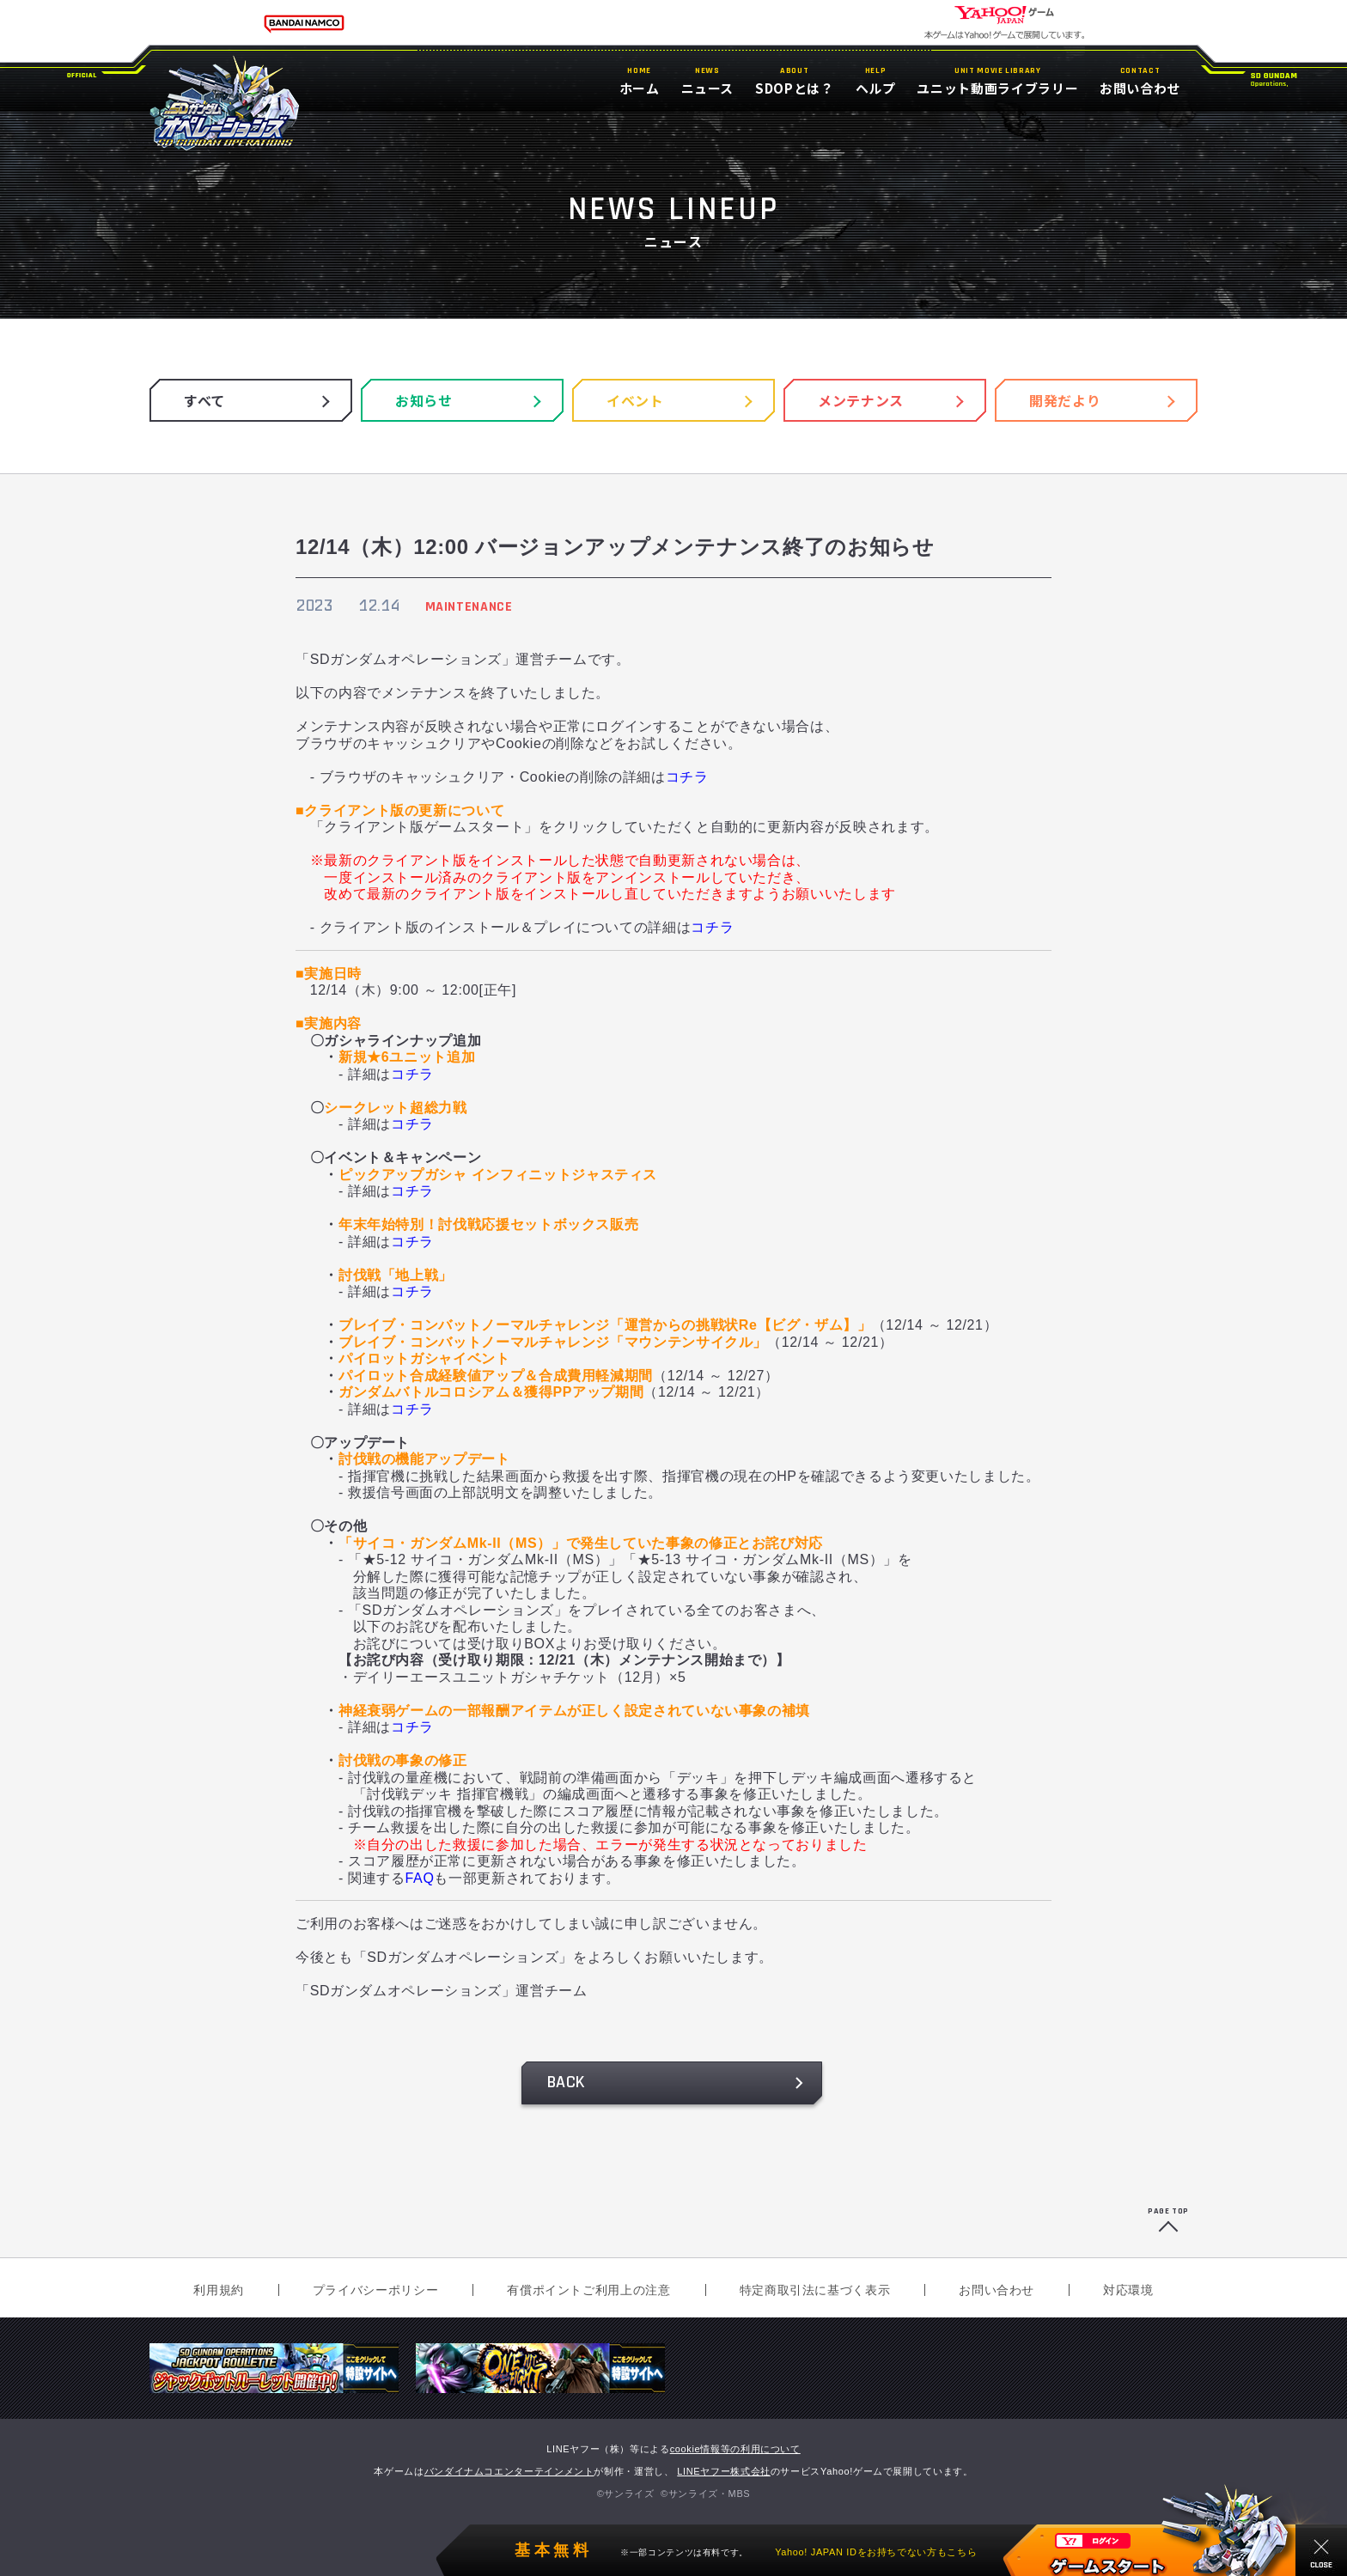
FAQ (420, 1878)
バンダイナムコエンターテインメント (509, 2471)
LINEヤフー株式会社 (724, 2471)
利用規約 (218, 2290)
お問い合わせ (996, 2290)
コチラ (687, 777)
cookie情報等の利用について (735, 2449)
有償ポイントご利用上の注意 (588, 2290)
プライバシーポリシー (375, 2290)
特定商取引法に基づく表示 (815, 2290)
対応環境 (1128, 2290)
